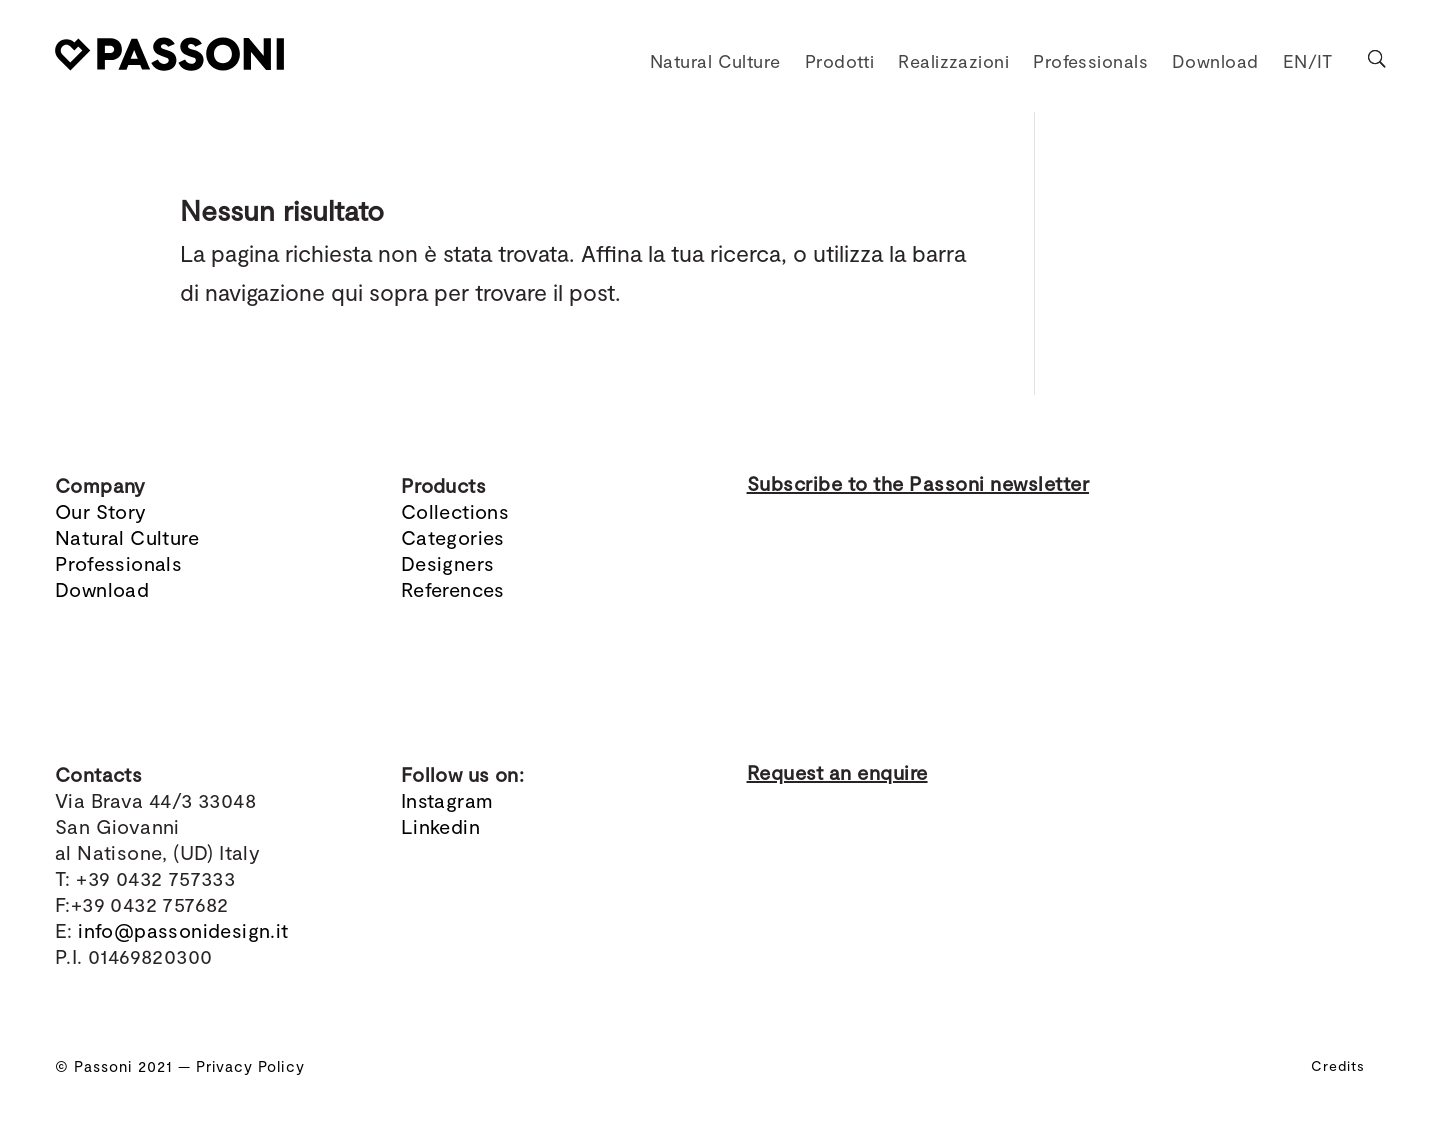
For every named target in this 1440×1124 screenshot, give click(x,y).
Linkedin (440, 826)
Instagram (447, 800)
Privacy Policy (250, 1066)
